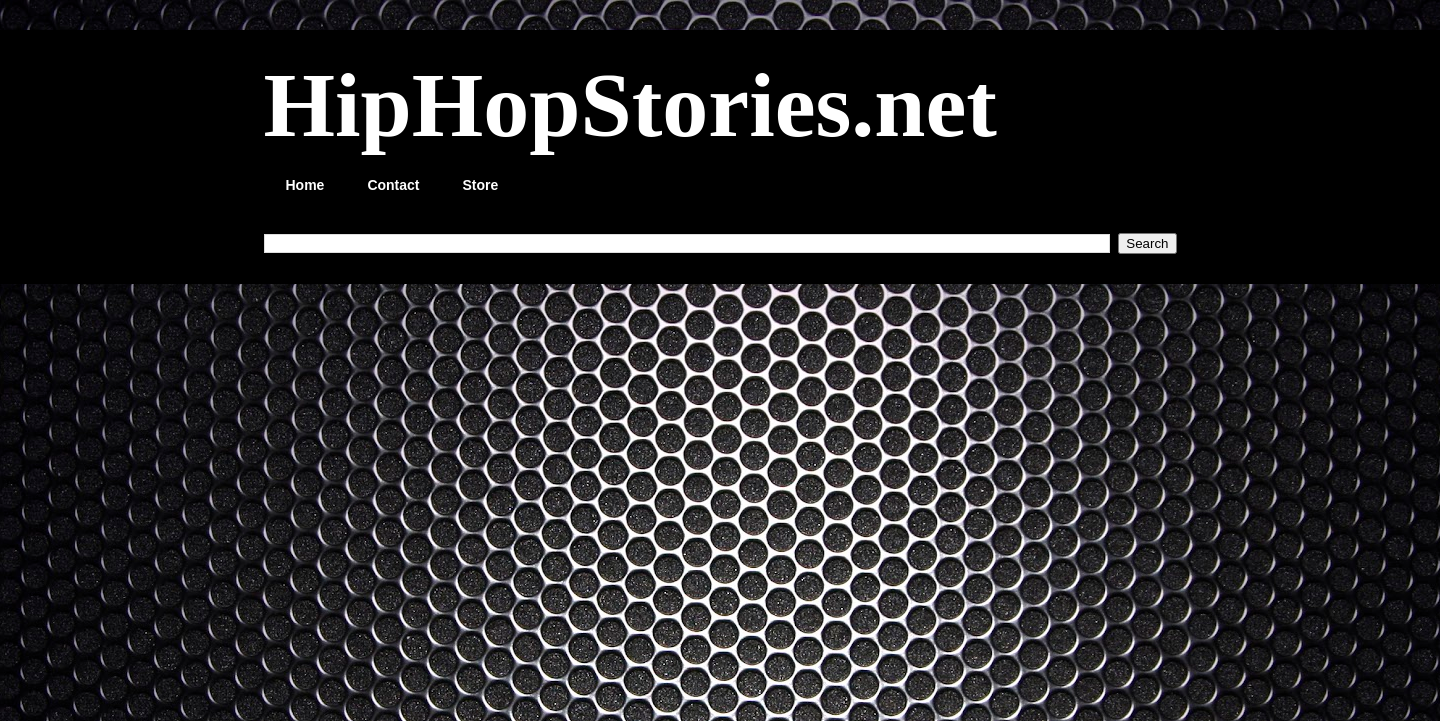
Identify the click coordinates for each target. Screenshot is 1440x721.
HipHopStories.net (630, 105)
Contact (393, 185)
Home (305, 185)
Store (481, 185)
